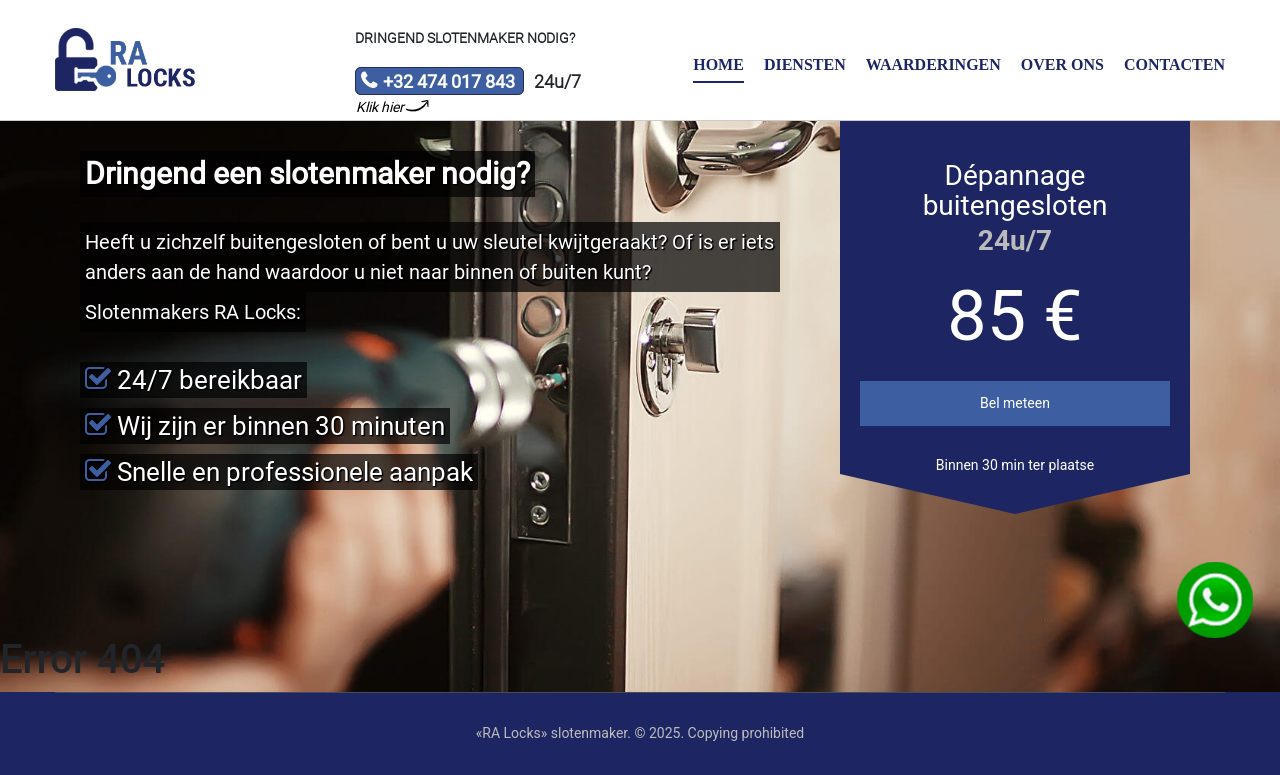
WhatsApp (1215, 600)
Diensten (805, 64)
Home (718, 64)
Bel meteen (1015, 403)
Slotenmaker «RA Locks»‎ (125, 60)
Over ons (1062, 64)
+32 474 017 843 (437, 83)
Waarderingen (933, 64)
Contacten (1174, 64)
